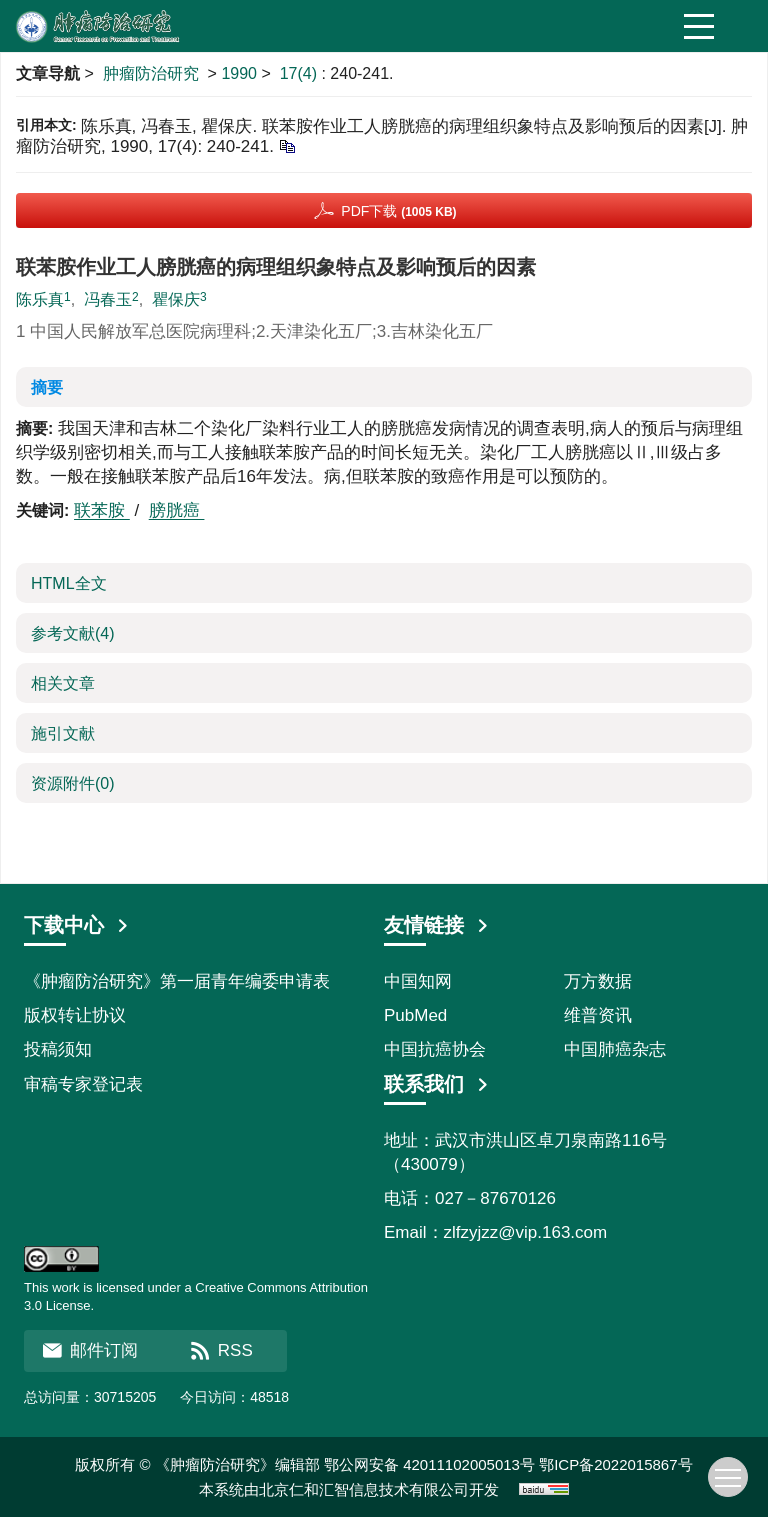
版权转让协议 (75, 1015)
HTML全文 (69, 583)
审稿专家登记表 (83, 1084)
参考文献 (73, 633)
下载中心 (77, 925)
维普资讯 (598, 1015)
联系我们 (437, 1084)
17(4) (301, 73)
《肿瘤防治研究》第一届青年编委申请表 (177, 981)
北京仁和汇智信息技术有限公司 (364, 1489)
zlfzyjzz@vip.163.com (526, 1232)
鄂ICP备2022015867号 (615, 1464)
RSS (221, 1350)
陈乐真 (40, 299)
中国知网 (418, 981)
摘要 (47, 387)
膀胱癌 (177, 510)
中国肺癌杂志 (615, 1049)
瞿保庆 (176, 299)
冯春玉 (108, 299)
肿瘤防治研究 (151, 73)
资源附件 (73, 783)
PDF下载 (398, 211)
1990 (239, 73)
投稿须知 (58, 1049)
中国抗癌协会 (435, 1049)
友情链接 (437, 925)
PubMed (415, 1015)
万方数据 (598, 981)
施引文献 (63, 733)
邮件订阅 (90, 1350)
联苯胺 (102, 510)
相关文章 (63, 683)
